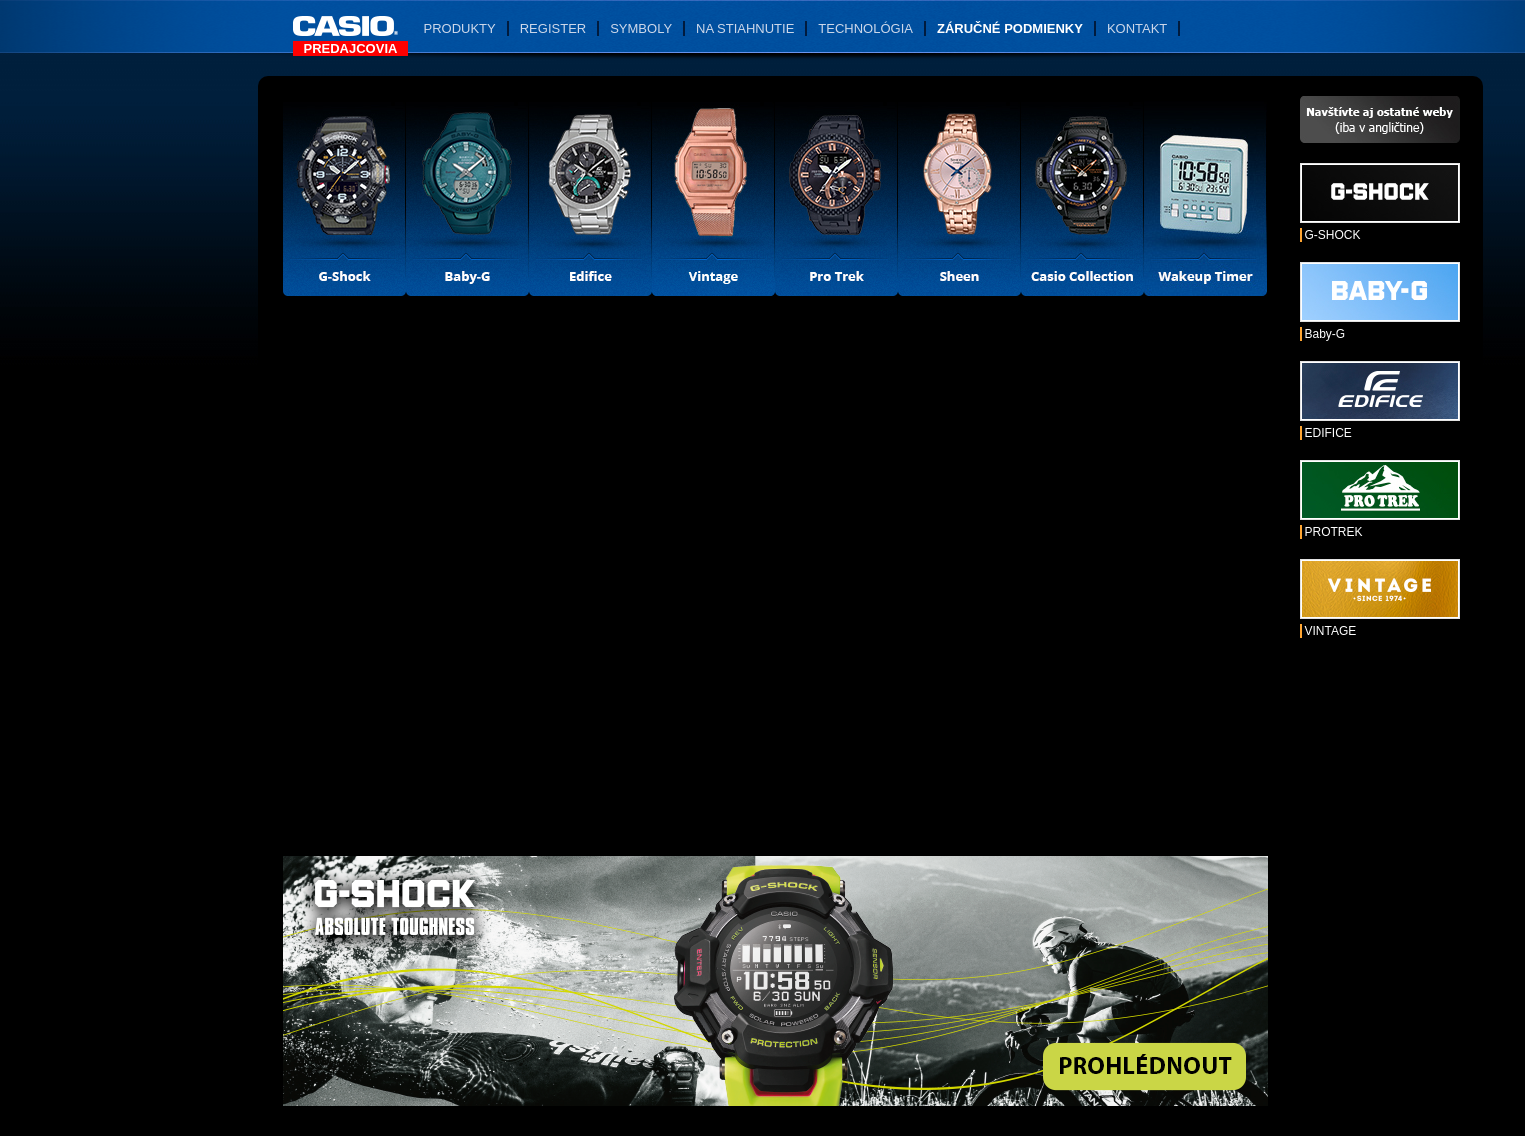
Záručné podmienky (1010, 28)
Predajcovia (351, 48)
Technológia (865, 28)
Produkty (460, 28)
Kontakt (1137, 28)
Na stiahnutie (745, 28)
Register (553, 28)
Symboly (641, 28)
